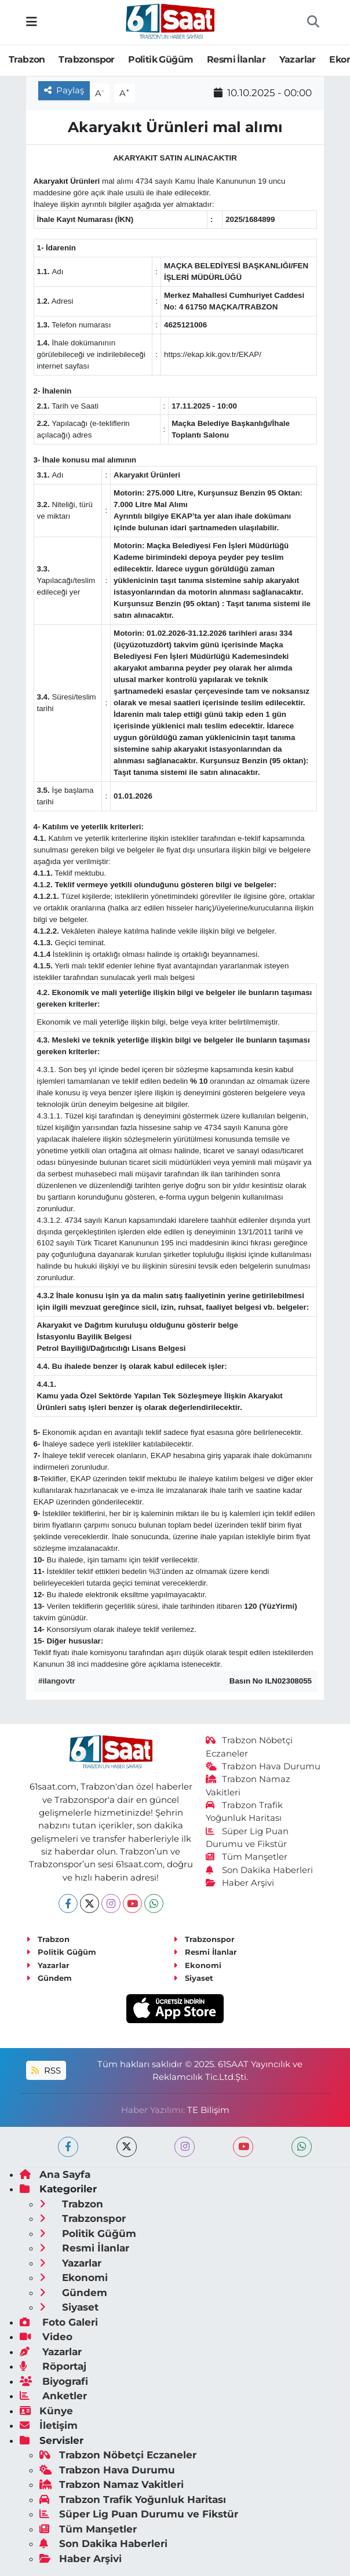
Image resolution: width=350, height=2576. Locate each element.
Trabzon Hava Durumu (263, 1766)
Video (46, 2336)
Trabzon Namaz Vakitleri (111, 2484)
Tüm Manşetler (247, 1857)
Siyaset (193, 1978)
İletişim (49, 2425)
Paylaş (64, 90)
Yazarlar (297, 59)
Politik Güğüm (160, 59)
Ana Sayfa (55, 2174)
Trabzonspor (86, 59)
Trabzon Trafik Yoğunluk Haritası (132, 2499)
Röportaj (53, 2366)
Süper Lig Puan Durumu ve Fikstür (138, 2514)
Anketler (53, 2396)
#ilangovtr (56, 1681)
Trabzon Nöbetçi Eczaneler (117, 2455)
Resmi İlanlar (236, 59)
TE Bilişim (208, 2110)
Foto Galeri (59, 2322)
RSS (45, 2070)
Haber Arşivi (240, 1883)
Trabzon (27, 59)
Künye (46, 2411)
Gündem (49, 1978)
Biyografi (54, 2381)
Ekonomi (197, 1965)
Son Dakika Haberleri (259, 1870)
